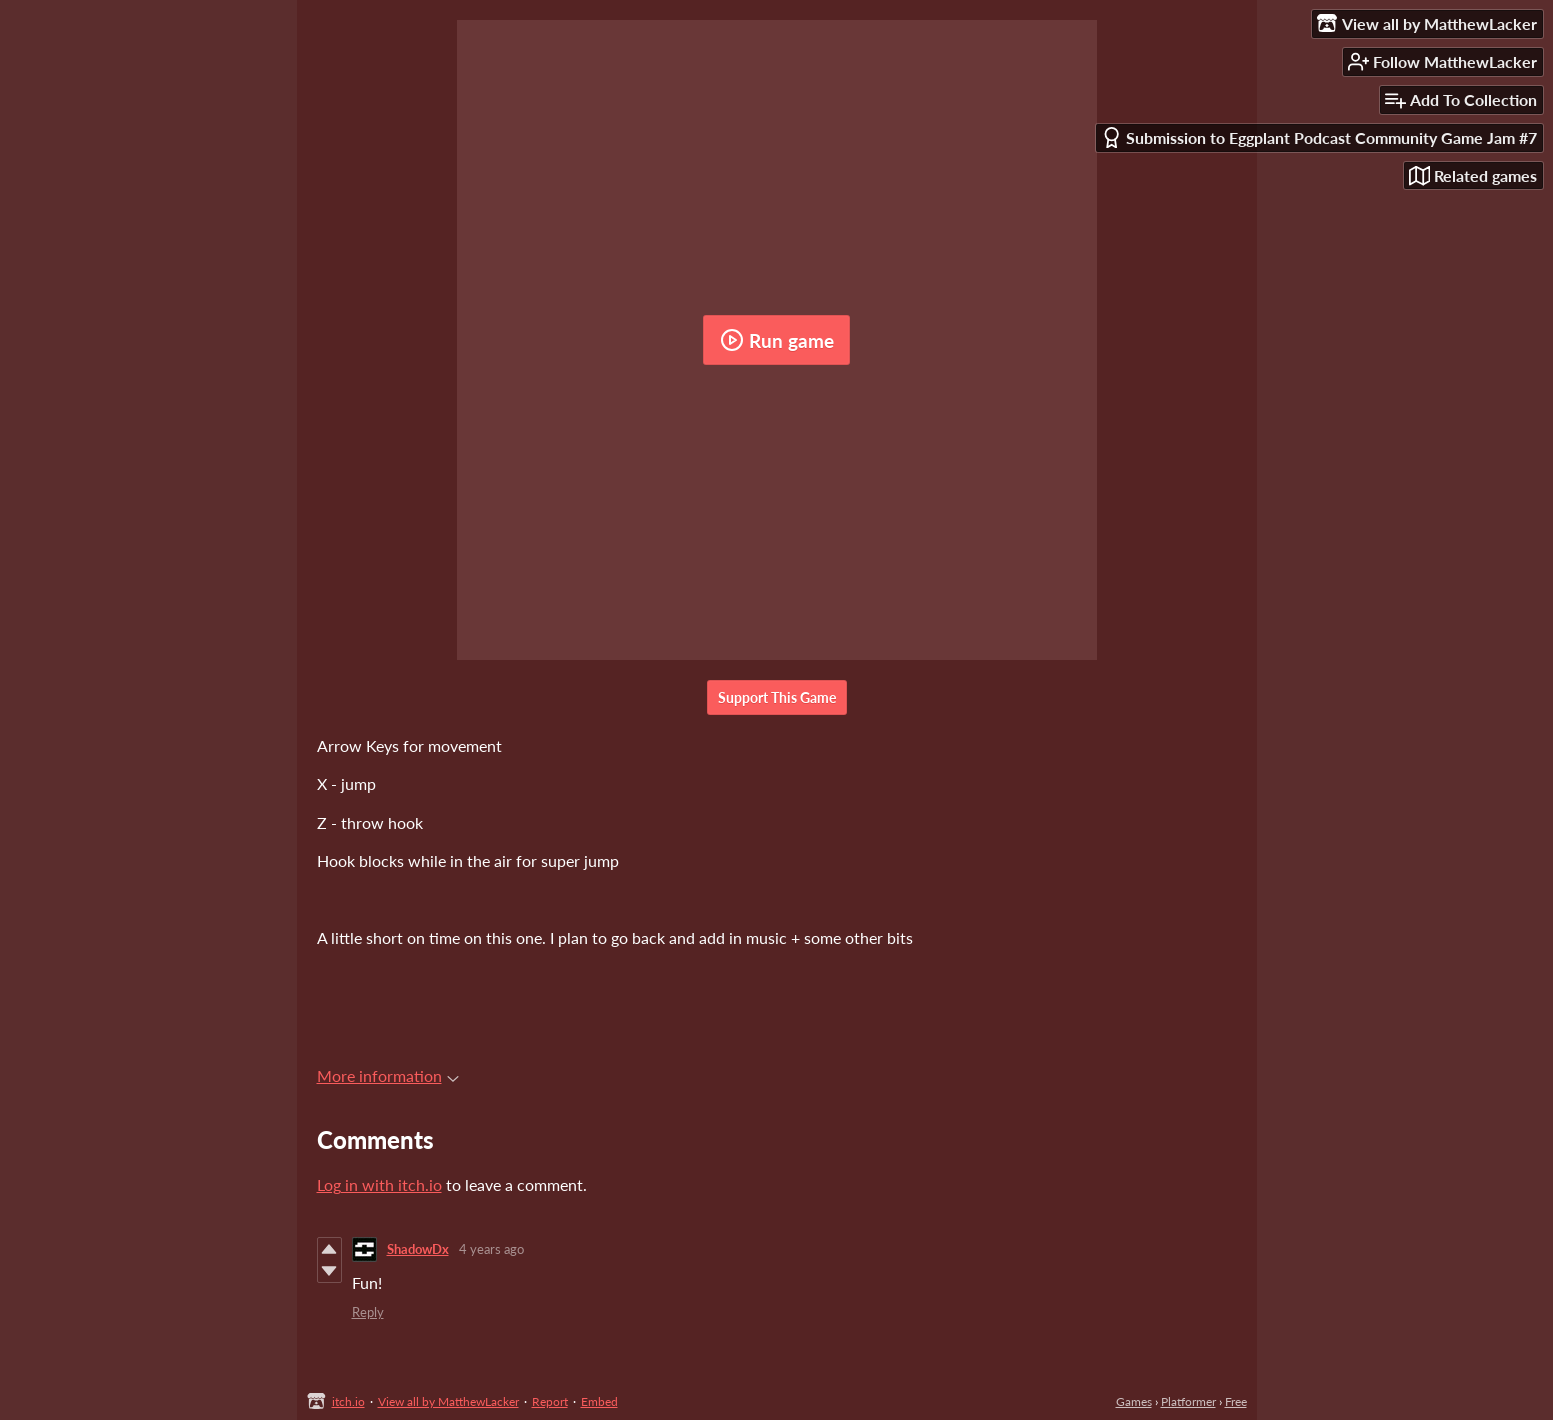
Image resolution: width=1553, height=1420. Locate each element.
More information (388, 1075)
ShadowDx (418, 1249)
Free (1236, 1401)
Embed (599, 1401)
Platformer (1188, 1401)
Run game (777, 340)
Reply (368, 1312)
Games (1134, 1401)
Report (550, 1401)
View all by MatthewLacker (448, 1401)
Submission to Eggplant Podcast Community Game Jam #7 (1319, 137)
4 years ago (491, 1249)
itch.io (348, 1401)
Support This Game (777, 697)
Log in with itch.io (379, 1184)
